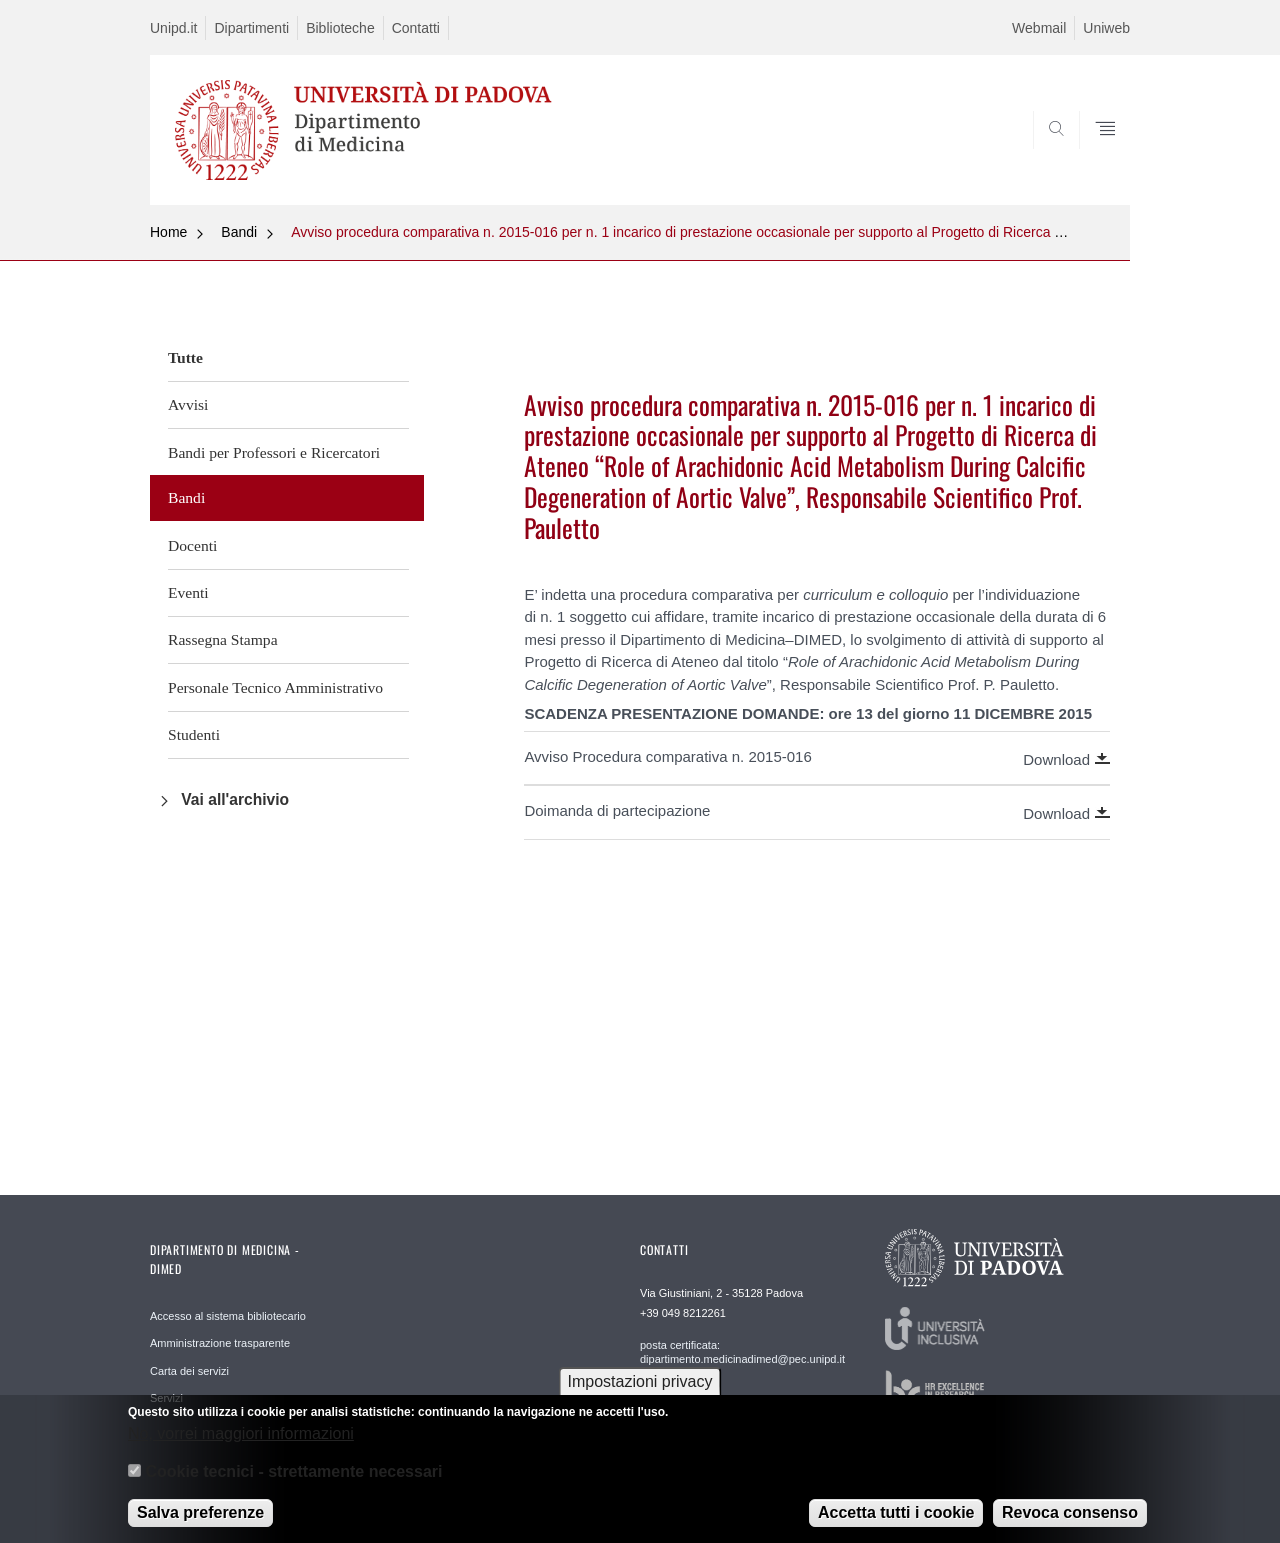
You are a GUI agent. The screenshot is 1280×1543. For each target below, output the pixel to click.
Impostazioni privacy (640, 1393)
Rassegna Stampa (223, 639)
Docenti (192, 545)
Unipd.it (173, 28)
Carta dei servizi (189, 1371)
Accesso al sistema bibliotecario (228, 1316)
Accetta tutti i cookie (896, 1524)
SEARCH (1095, 157)
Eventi (188, 592)
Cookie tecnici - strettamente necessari (293, 1483)
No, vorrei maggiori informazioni (241, 1444)
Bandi (239, 232)
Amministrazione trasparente (220, 1343)
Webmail (1039, 28)
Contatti (416, 28)
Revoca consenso (1070, 1524)
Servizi (166, 1398)
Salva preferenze (200, 1524)
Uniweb (1106, 28)
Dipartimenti (251, 28)
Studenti (194, 734)
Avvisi (188, 404)
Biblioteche (340, 28)
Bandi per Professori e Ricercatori (274, 452)
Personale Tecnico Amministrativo (275, 687)
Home (168, 232)
